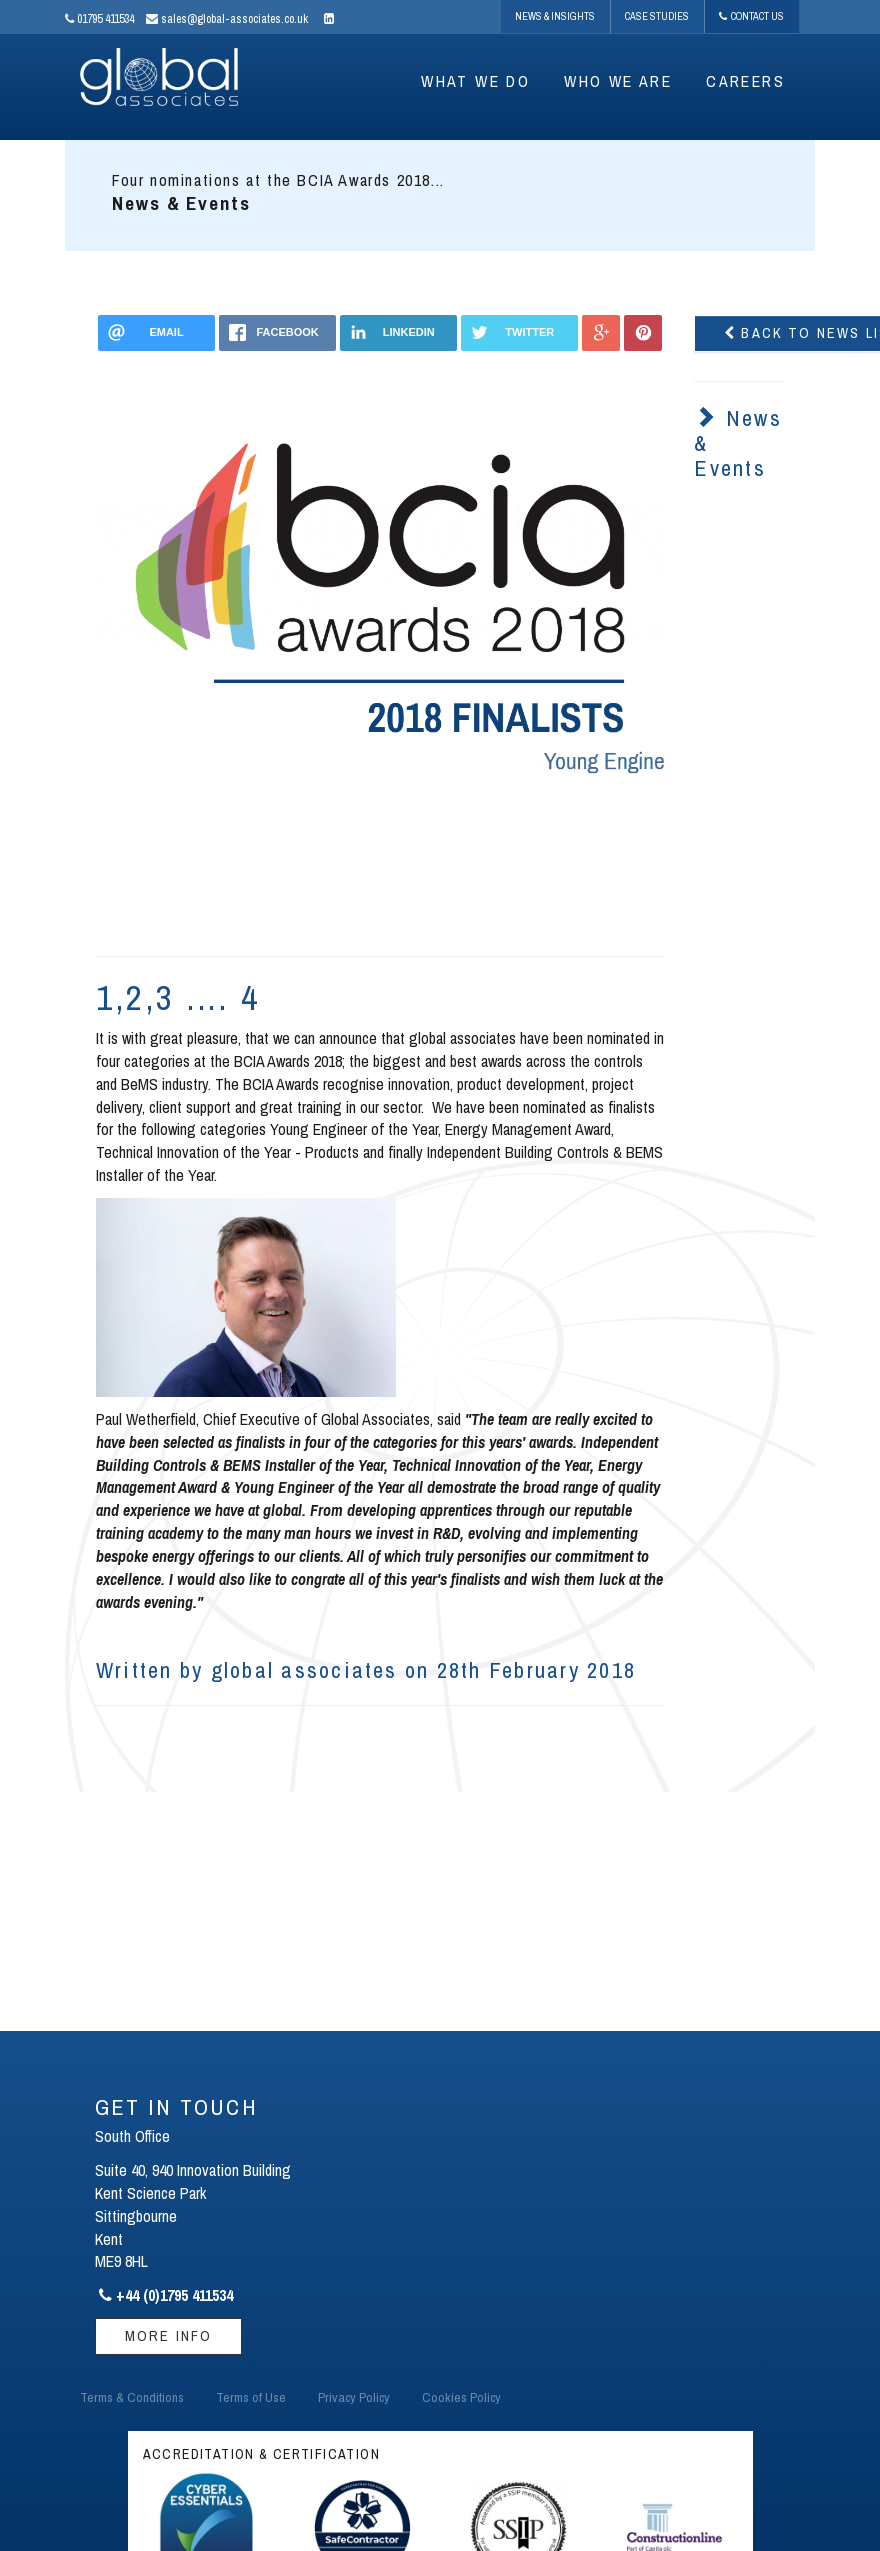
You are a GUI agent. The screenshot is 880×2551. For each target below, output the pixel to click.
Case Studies (657, 16)
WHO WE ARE (618, 81)
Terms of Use (251, 2397)
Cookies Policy (461, 2397)
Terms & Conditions (132, 2397)
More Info (168, 2335)
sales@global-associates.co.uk (227, 19)
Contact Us (751, 16)
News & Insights (555, 16)
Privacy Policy (354, 2397)
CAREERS (745, 81)
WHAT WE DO (475, 81)
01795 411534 (99, 19)
